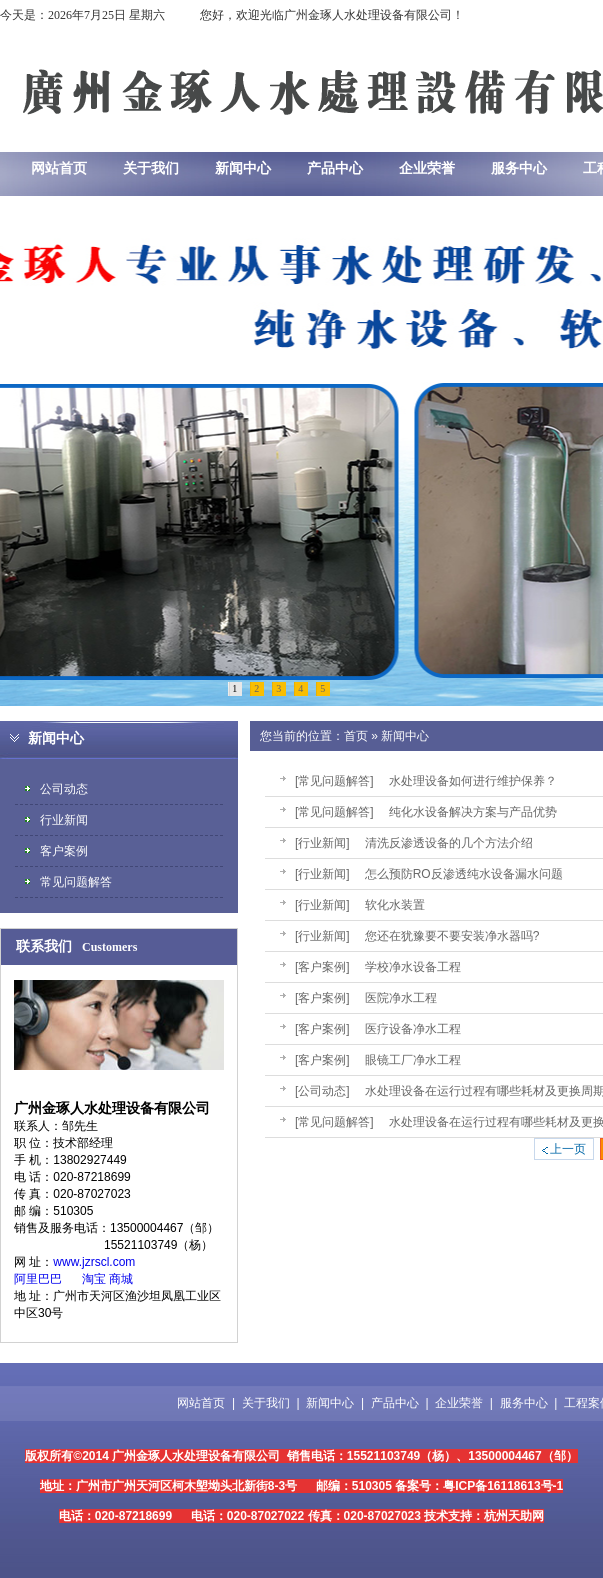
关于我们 (266, 1403)
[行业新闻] (322, 843)
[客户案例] (322, 967)
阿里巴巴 (38, 1279)
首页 (356, 736)
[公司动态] (322, 1091)
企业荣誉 (459, 1403)
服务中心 (524, 1403)
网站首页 (201, 1403)
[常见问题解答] (334, 781)
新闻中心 (405, 736)
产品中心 (395, 1403)
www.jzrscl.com (94, 1262)
